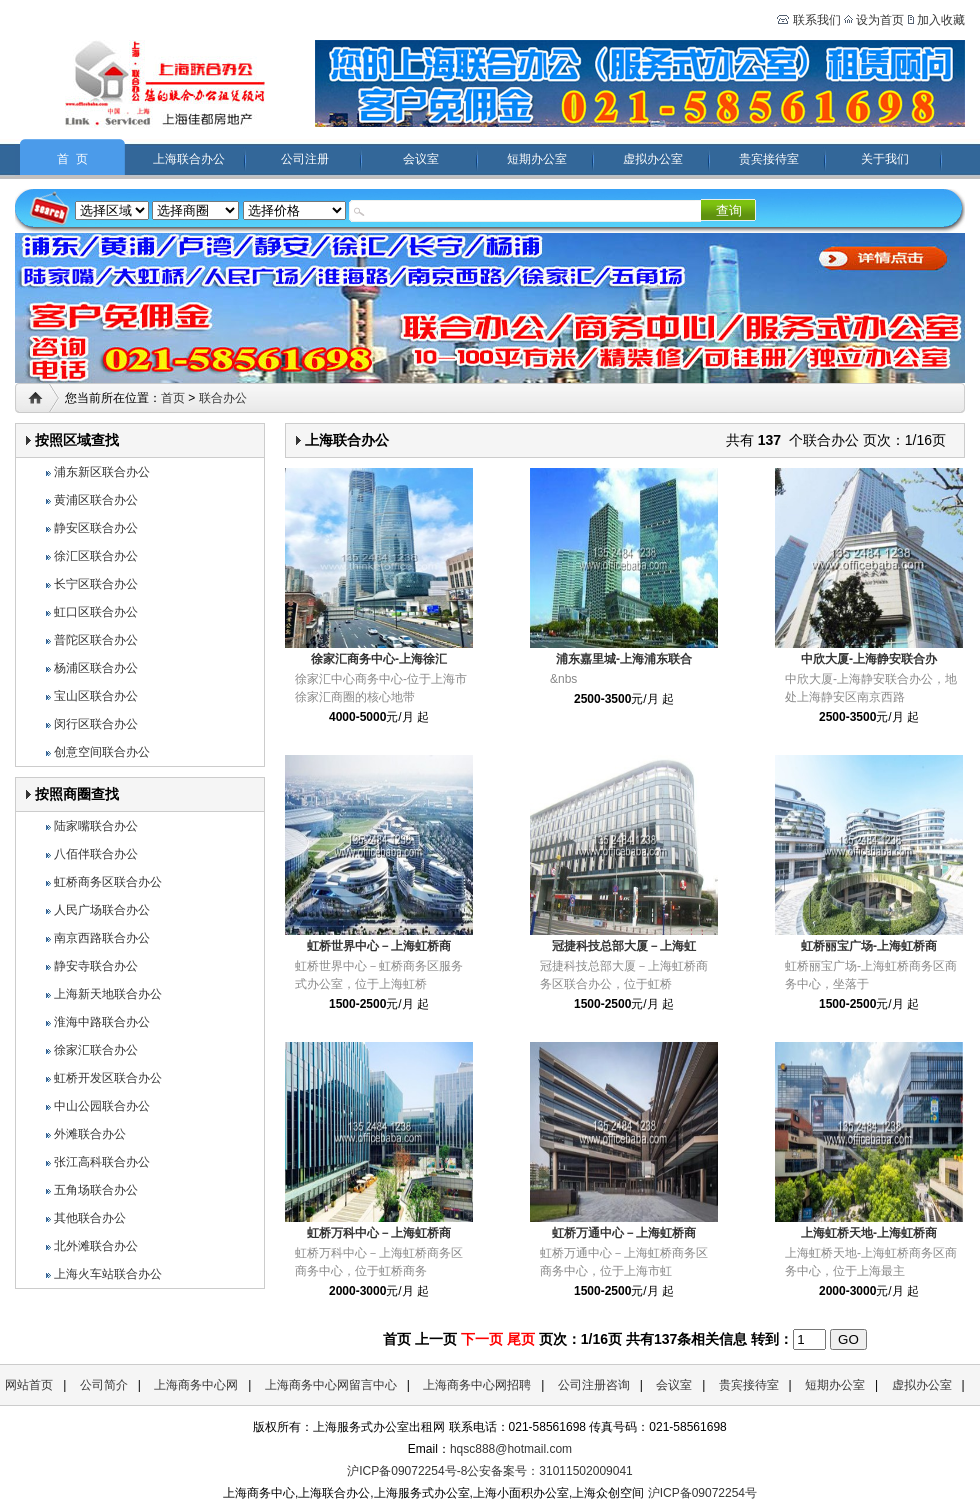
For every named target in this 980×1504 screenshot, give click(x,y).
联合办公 (223, 398)
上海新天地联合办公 (108, 994)
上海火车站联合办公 (108, 1274)
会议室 (421, 159)
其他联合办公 (90, 1218)
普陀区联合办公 (96, 640)
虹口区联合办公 (96, 612)
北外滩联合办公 (96, 1246)
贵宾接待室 (769, 159)
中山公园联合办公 (102, 1106)
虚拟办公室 (653, 159)
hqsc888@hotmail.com (511, 1449)
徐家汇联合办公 (96, 1050)
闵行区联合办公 (96, 724)
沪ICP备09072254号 (702, 1493)
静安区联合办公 (96, 528)
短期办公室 (537, 159)
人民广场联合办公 (102, 910)
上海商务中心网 (196, 1385)
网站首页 (29, 1385)
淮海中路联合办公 (102, 1022)
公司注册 (305, 159)
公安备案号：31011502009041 (549, 1471)
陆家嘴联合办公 (96, 826)
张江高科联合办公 (102, 1162)
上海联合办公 (189, 159)
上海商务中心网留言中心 (331, 1385)
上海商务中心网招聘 (477, 1385)
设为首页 (880, 20)
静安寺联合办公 (96, 966)
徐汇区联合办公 (96, 556)
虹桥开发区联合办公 (108, 1078)
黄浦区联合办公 (96, 500)
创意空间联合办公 (102, 752)
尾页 (521, 1339)
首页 (173, 398)
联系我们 (814, 20)
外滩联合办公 (90, 1134)
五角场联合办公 (96, 1190)
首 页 (72, 159)
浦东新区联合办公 (102, 472)
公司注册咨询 (594, 1385)
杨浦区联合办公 (96, 668)
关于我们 (885, 159)
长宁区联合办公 (96, 584)
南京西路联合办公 (102, 938)
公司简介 (104, 1385)
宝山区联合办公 (96, 696)
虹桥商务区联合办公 (108, 882)
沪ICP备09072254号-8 (407, 1471)
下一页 (482, 1339)
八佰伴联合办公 (96, 854)
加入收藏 (941, 20)
